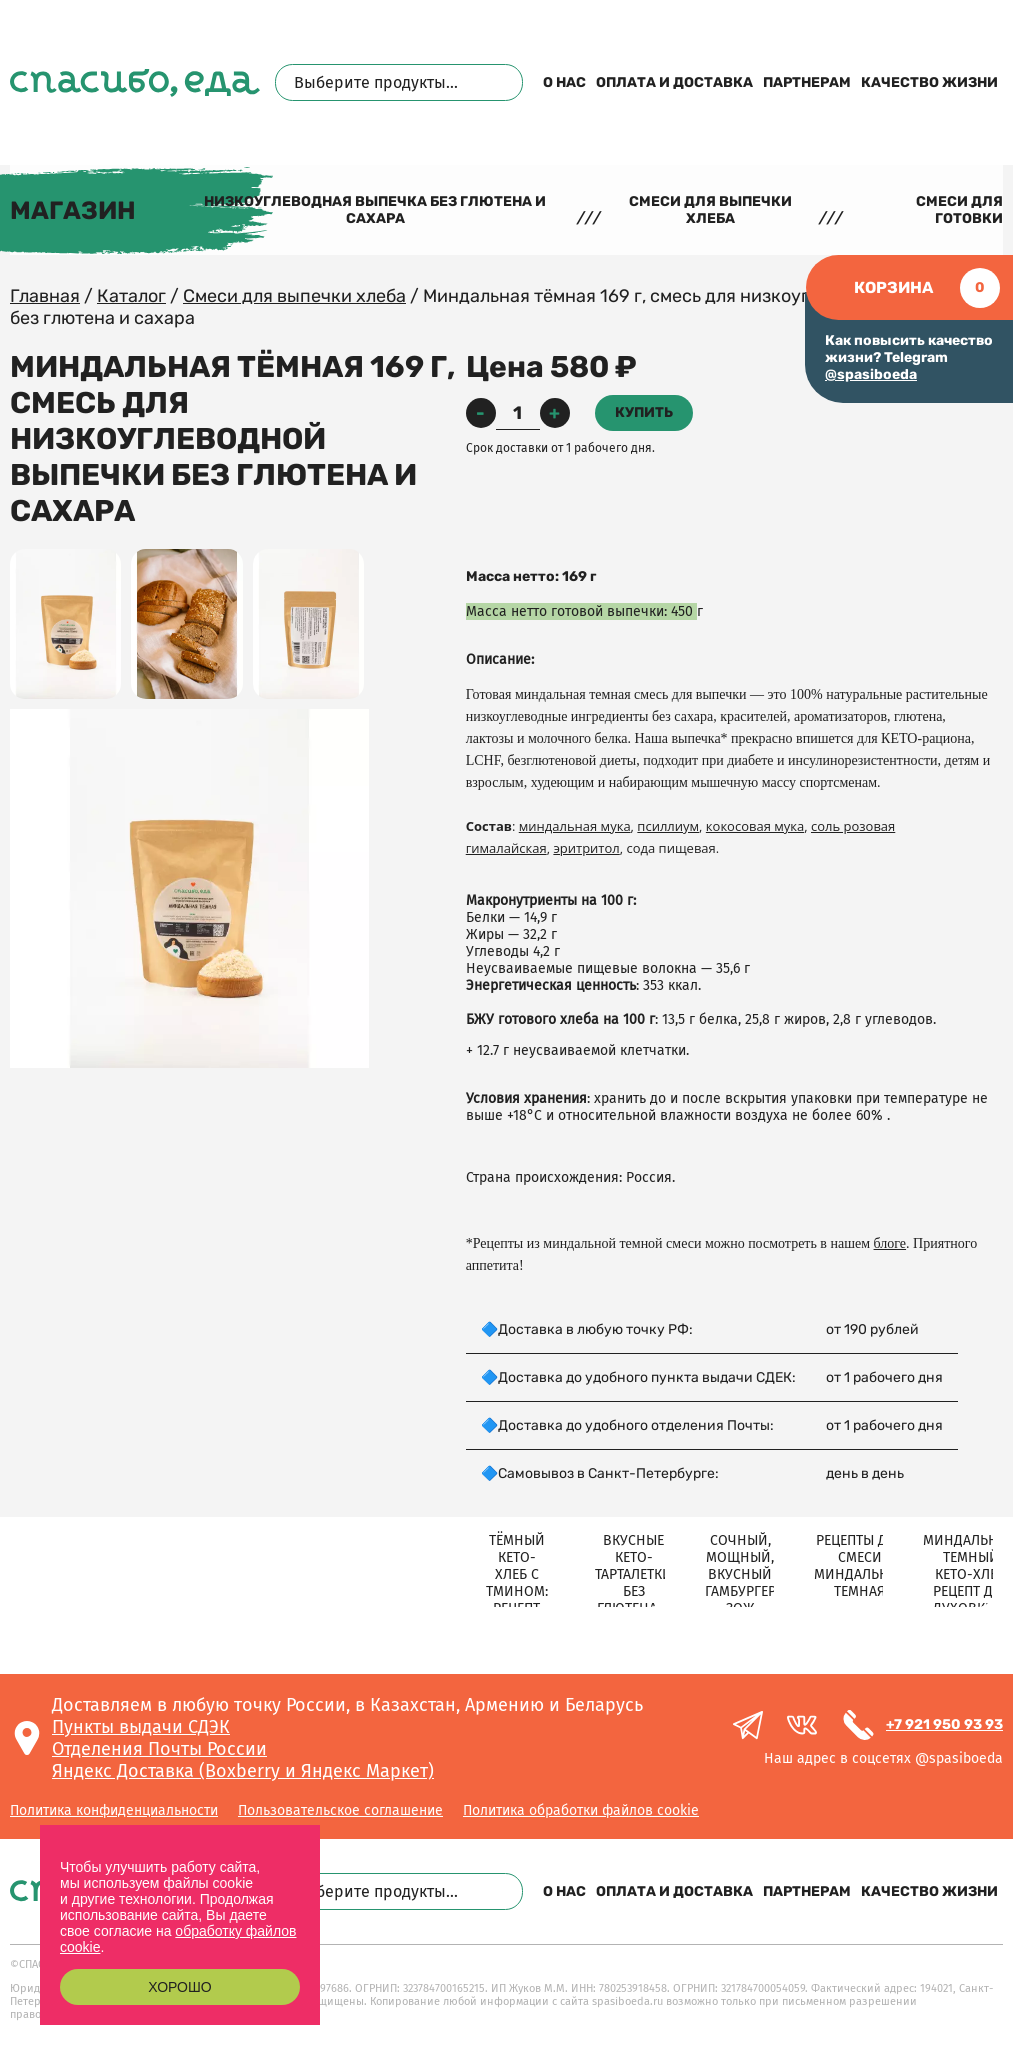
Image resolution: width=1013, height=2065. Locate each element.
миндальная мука (575, 826)
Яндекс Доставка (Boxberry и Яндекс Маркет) (243, 1771)
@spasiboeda (871, 374)
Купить (644, 412)
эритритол (586, 848)
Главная (45, 296)
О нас (564, 82)
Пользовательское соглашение (340, 1810)
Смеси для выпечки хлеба (710, 210)
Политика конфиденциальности (114, 1810)
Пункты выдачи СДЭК (141, 1727)
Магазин (73, 210)
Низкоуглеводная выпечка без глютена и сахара (375, 210)
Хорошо (179, 1987)
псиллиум (668, 826)
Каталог (131, 296)
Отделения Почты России (159, 1749)
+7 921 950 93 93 (944, 1724)
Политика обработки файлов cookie (581, 1810)
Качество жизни (929, 82)
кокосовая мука (755, 826)
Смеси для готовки (959, 210)
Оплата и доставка (674, 82)
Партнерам (807, 82)
